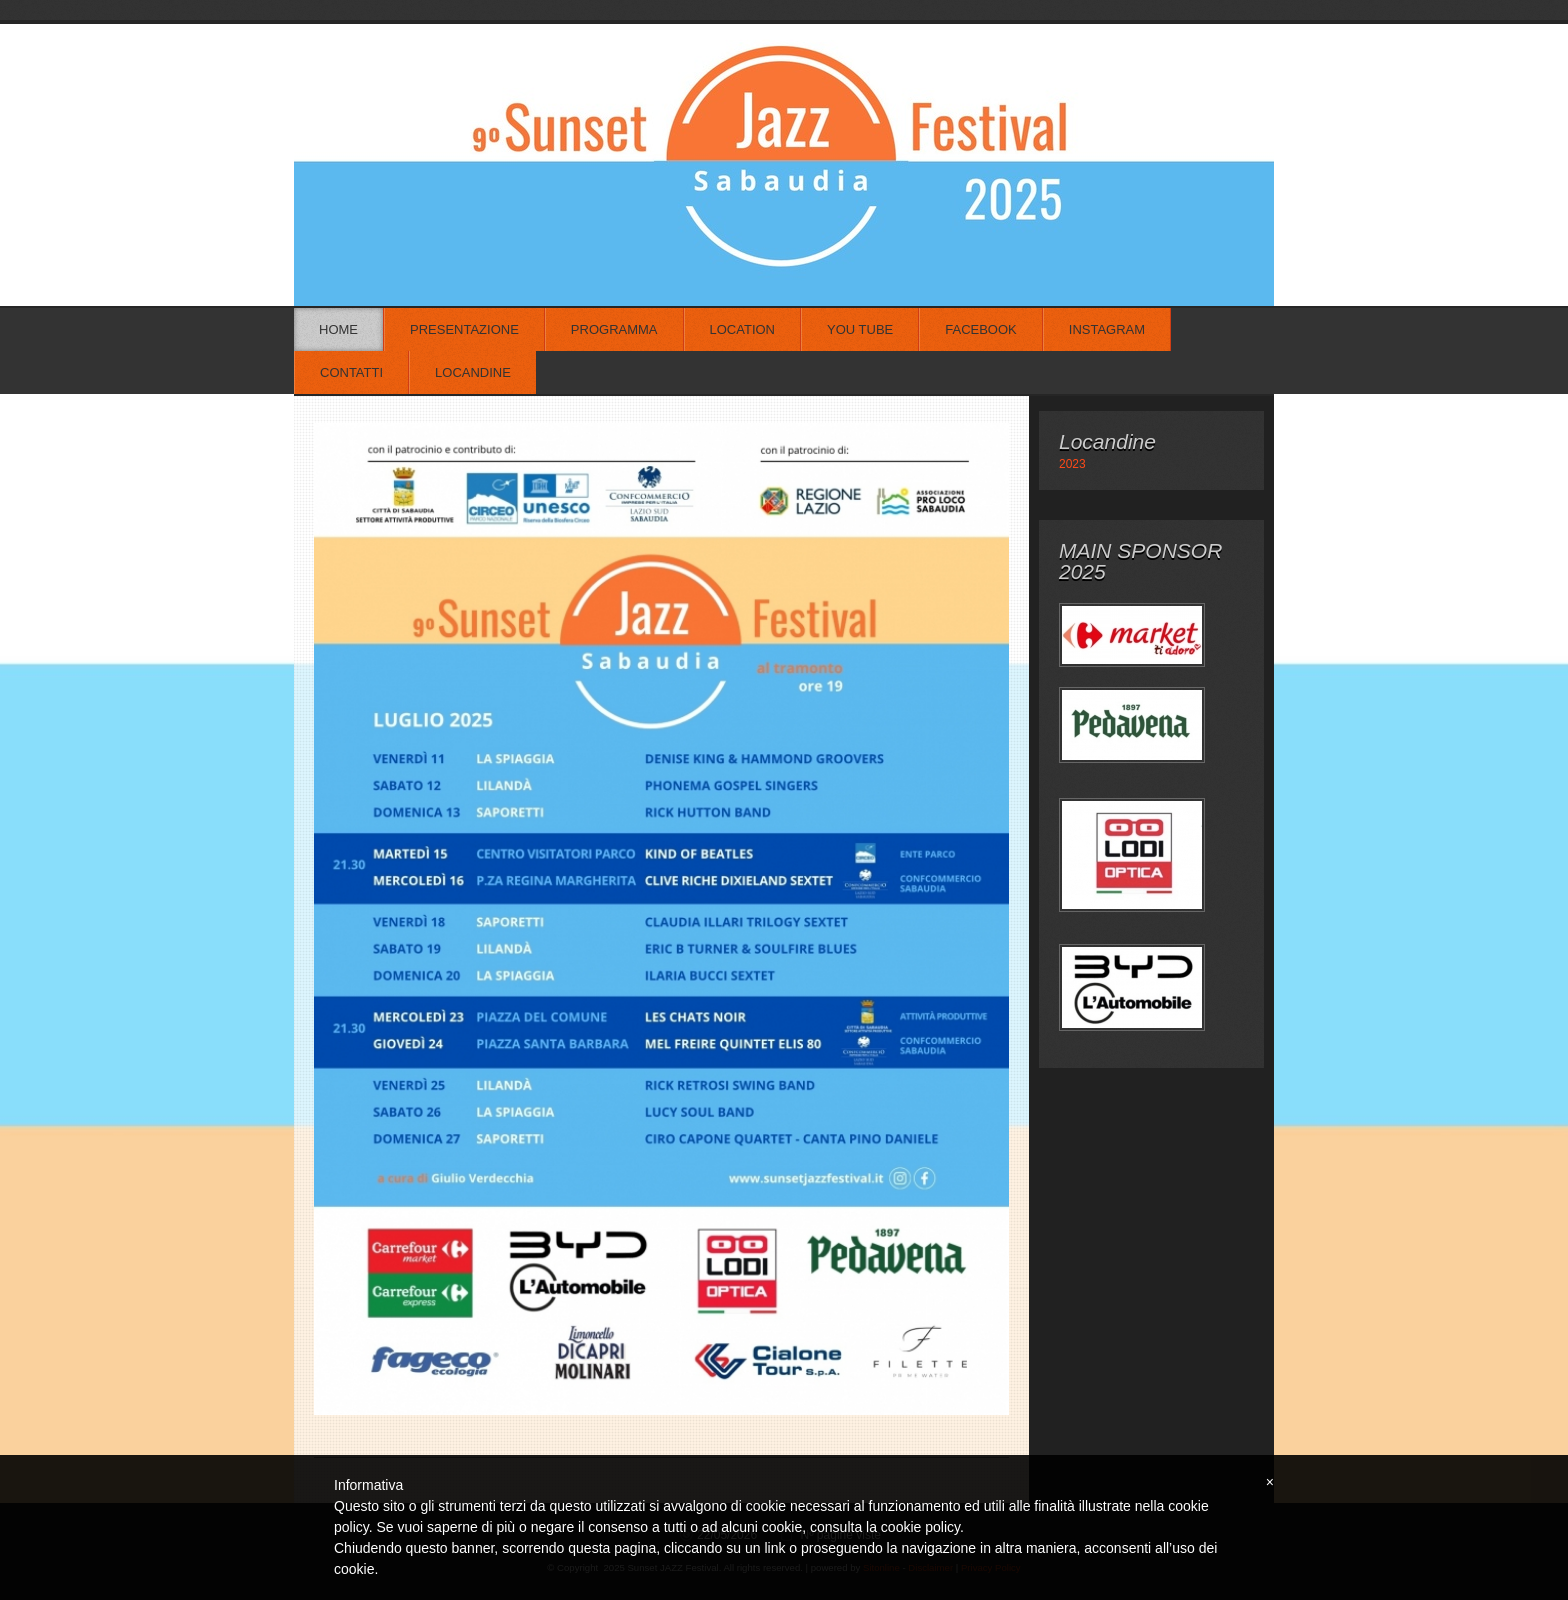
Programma (614, 329)
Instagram (1107, 329)
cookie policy (920, 1527)
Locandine (473, 372)
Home (338, 329)
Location (743, 329)
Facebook (981, 329)
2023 (1072, 464)
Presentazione (464, 329)
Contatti (351, 372)
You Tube (860, 329)
